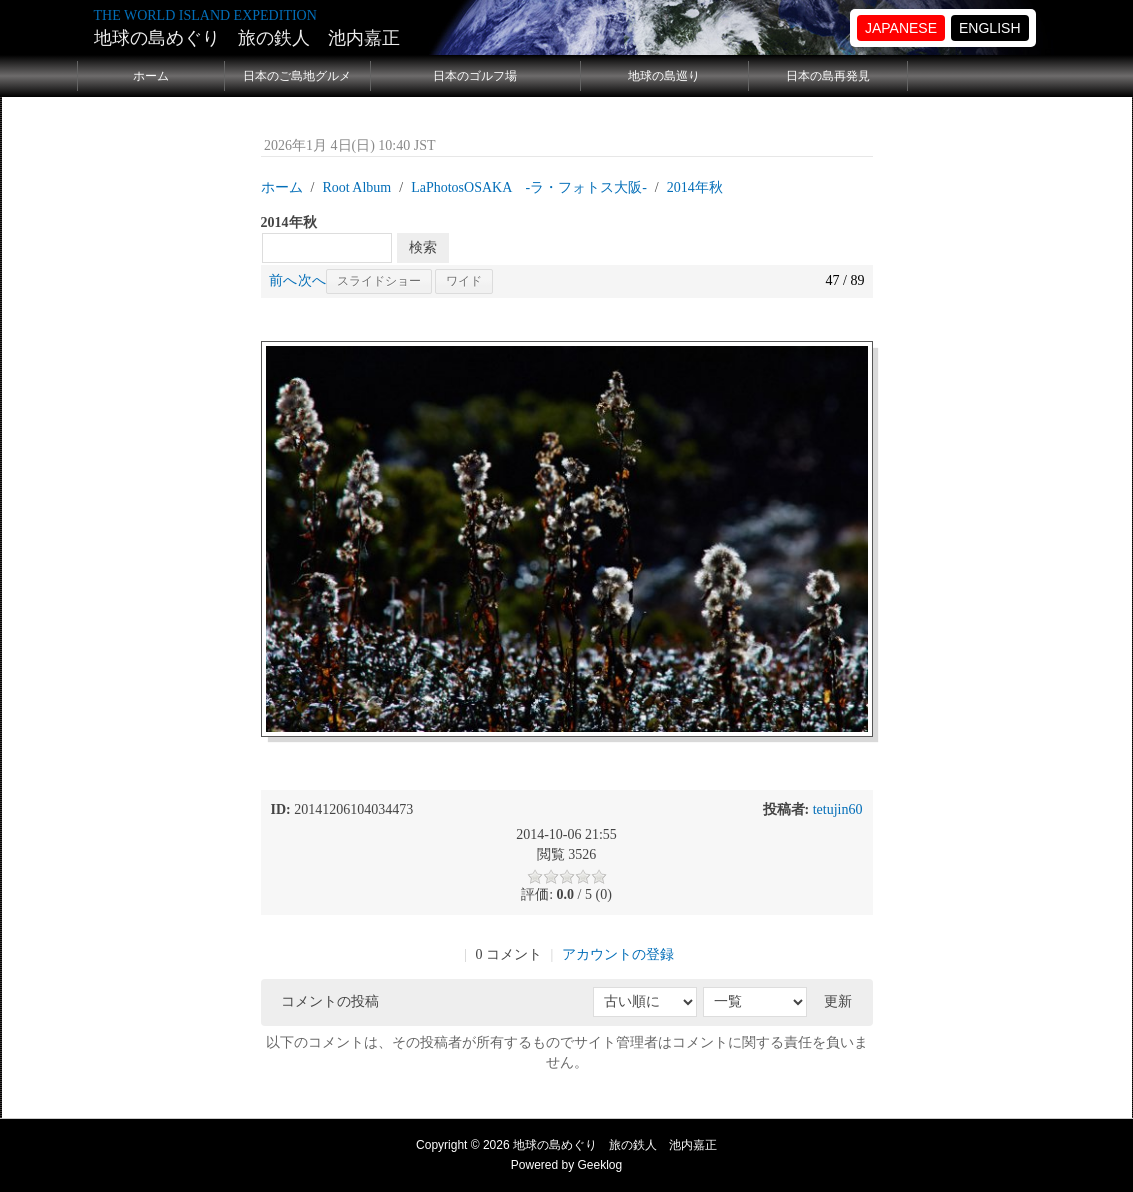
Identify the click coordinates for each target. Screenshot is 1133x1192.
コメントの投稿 (330, 1001)
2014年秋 (695, 187)
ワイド (464, 281)
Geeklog (600, 1165)
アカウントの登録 (618, 954)
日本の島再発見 (828, 76)
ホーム (151, 76)
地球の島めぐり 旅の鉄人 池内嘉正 (247, 38)
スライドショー (379, 281)
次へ (312, 280)
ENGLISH (989, 28)
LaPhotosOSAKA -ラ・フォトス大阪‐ (529, 187)
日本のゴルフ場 (475, 76)
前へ (283, 280)
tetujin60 (838, 809)
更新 (838, 1001)
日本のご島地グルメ (297, 76)
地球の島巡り (664, 76)
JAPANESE (901, 28)
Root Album (356, 187)
